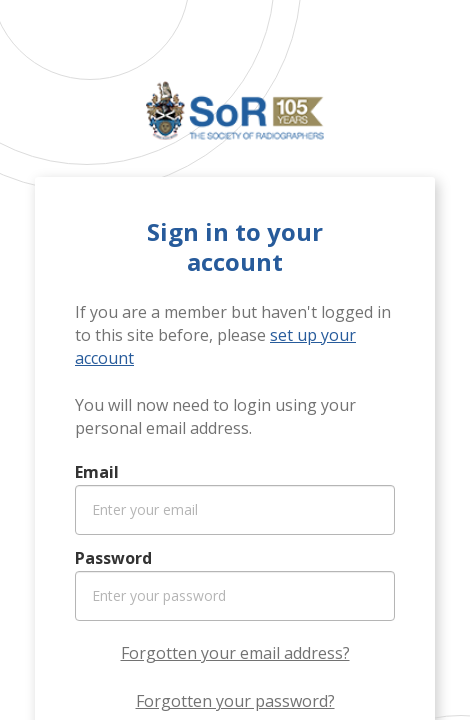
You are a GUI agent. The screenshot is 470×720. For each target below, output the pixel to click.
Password (113, 558)
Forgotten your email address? (235, 653)
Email (97, 472)
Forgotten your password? (235, 701)
